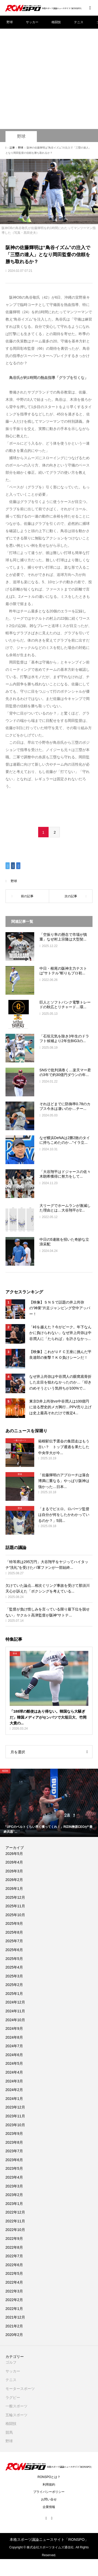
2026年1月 (14, 1888)
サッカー (32, 22)
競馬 (9, 2432)
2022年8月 (14, 2247)
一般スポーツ (16, 2406)
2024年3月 (14, 2081)
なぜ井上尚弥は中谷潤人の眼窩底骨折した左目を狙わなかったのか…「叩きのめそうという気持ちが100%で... (60, 1382)
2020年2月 (14, 2335)
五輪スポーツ (16, 2415)
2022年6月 (14, 2265)
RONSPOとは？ (48, 2477)
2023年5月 (14, 2168)
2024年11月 (15, 2011)
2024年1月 (14, 2099)
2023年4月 (14, 2177)
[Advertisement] (49, 67)
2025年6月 (14, 1950)
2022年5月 (14, 2273)
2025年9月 (14, 1923)
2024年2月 (14, 2090)
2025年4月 (14, 1967)
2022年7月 (14, 2256)
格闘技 (56, 22)
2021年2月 (14, 2326)
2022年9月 (14, 2238)
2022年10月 (15, 2230)
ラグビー (12, 2397)
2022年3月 (14, 2291)
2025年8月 (14, 1932)
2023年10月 (15, 2125)
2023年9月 (14, 2133)
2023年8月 (14, 2142)
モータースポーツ (20, 2389)
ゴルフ (10, 2362)
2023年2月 (14, 2195)
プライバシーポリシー (49, 2492)
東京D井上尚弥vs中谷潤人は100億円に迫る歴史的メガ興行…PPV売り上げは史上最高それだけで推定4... (60, 1407)
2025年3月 (14, 1976)
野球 (10, 22)
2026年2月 (14, 1880)
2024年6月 (14, 2055)
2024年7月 (14, 2046)
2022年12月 (15, 2212)
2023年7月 (14, 2151)
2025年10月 (15, 1915)
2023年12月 (15, 2107)
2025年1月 (14, 1993)
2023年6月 (14, 2160)
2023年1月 (14, 2204)
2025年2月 (14, 1985)
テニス (78, 22)
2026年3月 (14, 1871)
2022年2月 (14, 2300)
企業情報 (49, 2507)
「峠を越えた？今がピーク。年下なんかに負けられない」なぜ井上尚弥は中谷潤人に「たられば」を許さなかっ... (60, 1333)
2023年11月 (15, 2116)
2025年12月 (15, 1897)
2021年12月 (15, 2317)
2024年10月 (15, 2020)
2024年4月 (14, 2072)
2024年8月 (14, 2037)
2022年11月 (15, 2221)
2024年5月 (14, 2063)
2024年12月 (15, 2002)
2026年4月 (14, 1862)
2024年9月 (14, 2028)
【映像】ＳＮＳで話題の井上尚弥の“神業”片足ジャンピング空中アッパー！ (59, 1308)
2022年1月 (14, 2309)
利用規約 (49, 2484)
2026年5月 (14, 1854)
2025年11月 (15, 1906)
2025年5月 (14, 1959)
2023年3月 (14, 2186)
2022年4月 (14, 2282)
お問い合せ (49, 2499)
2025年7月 (14, 1941)
